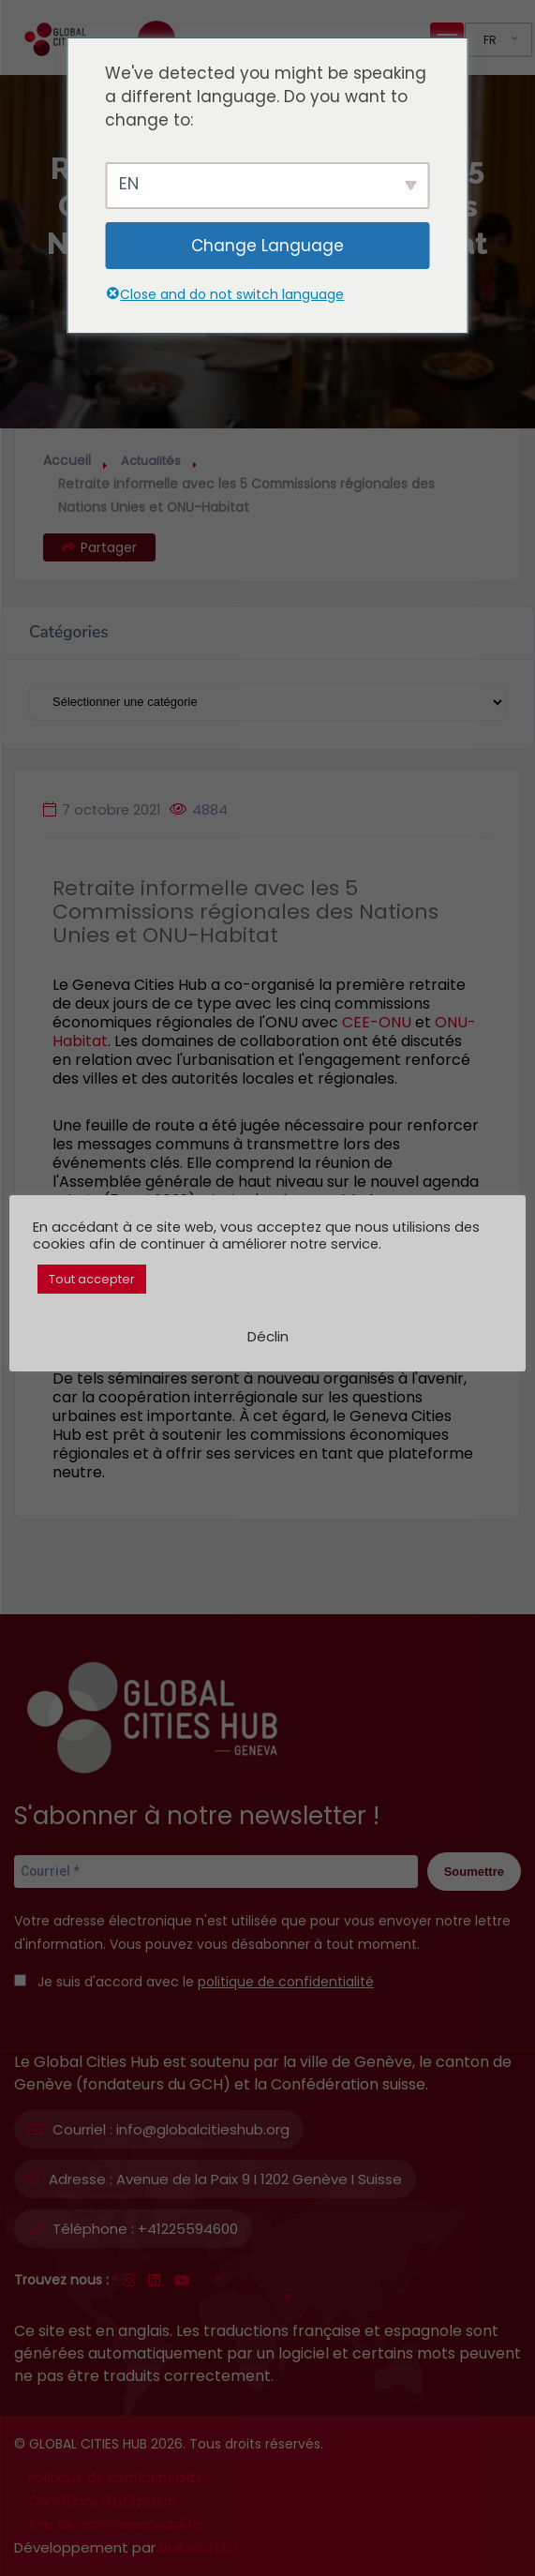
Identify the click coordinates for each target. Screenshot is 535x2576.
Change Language (267, 245)
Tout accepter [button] (92, 1279)
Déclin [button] (268, 1336)
